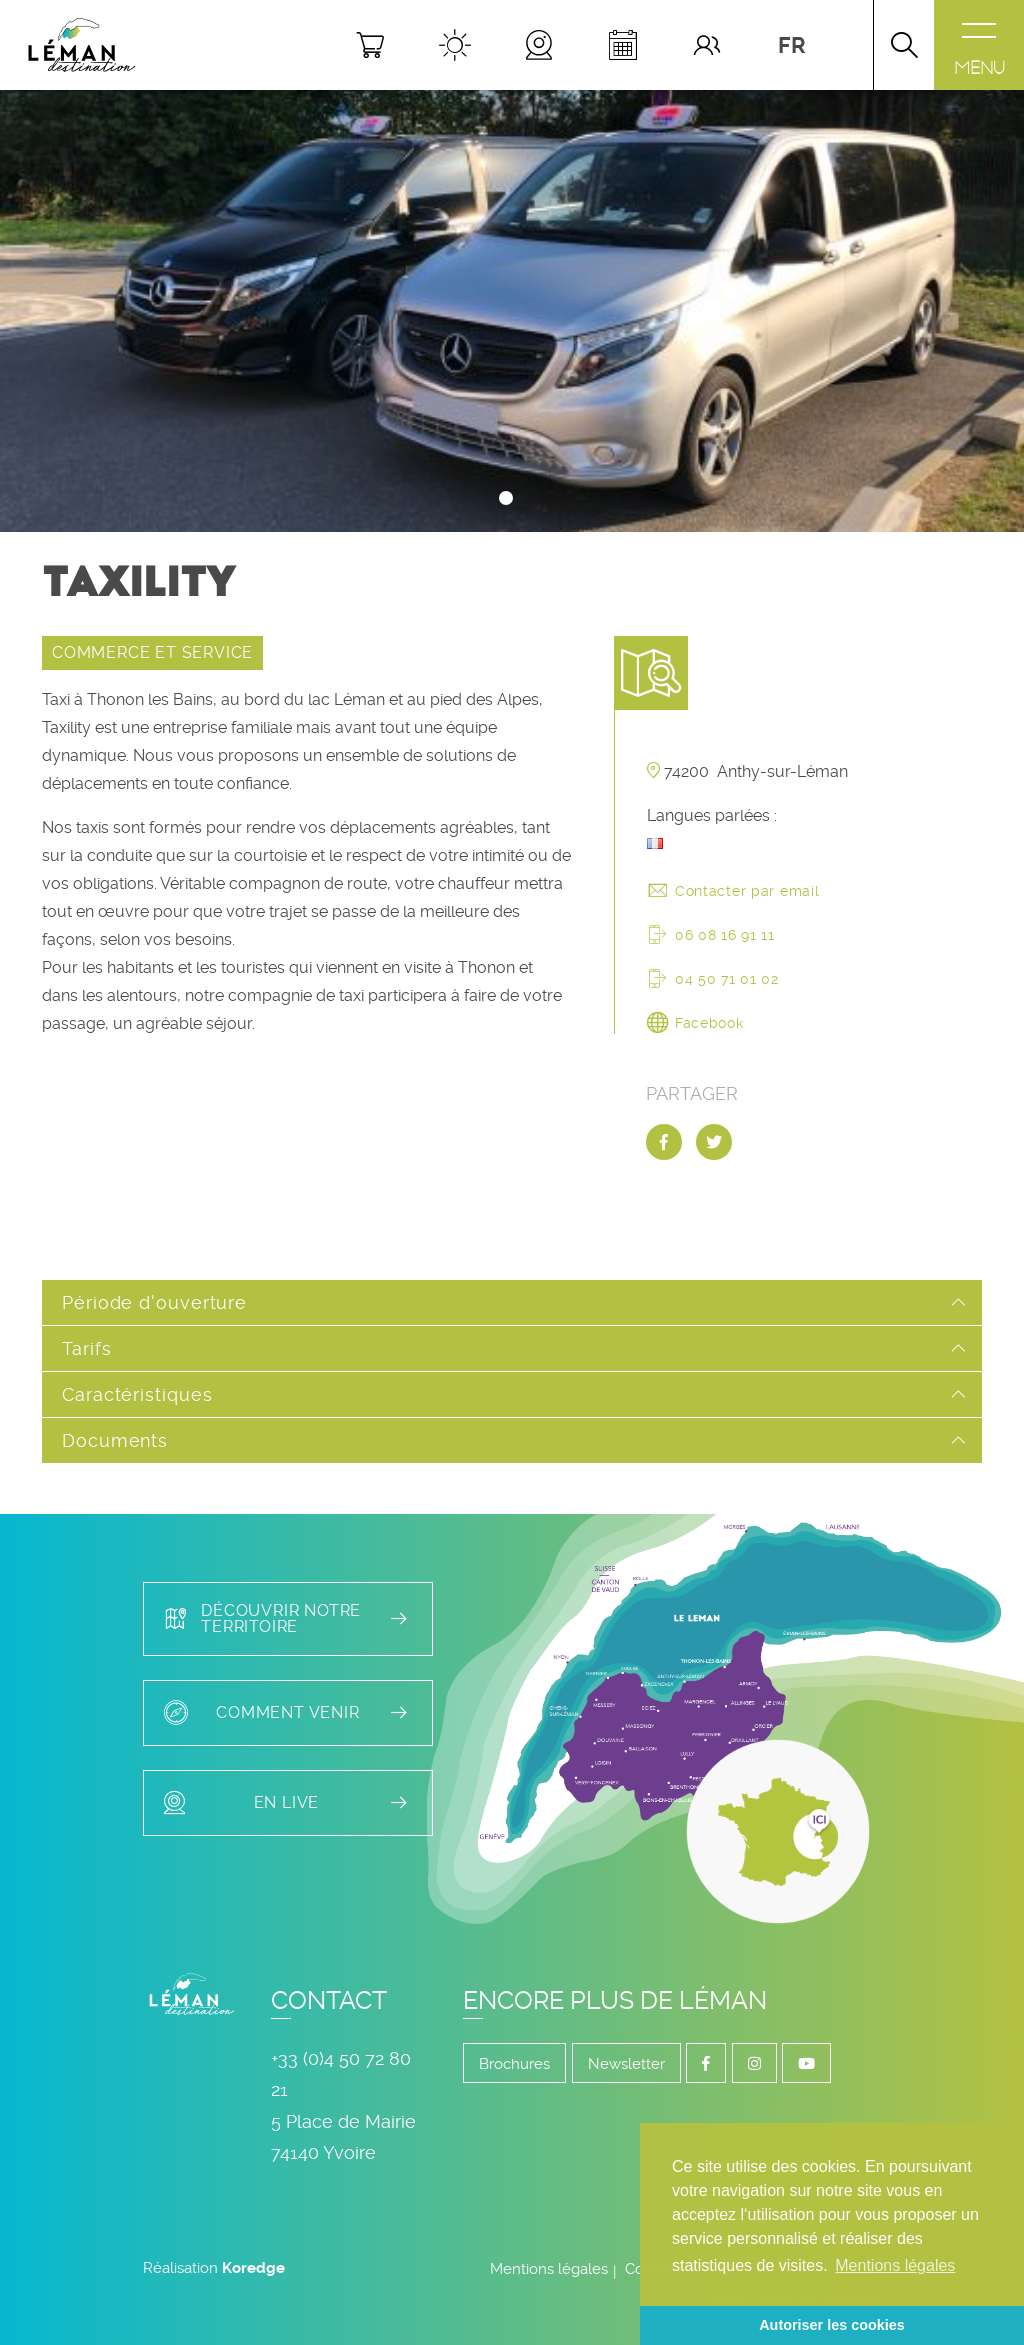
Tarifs (86, 1348)
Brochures (514, 2064)
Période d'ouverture (154, 1302)
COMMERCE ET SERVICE (152, 652)
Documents (115, 1440)
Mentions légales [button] (895, 2265)
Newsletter (626, 2064)
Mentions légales (549, 2269)
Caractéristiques (137, 1394)
